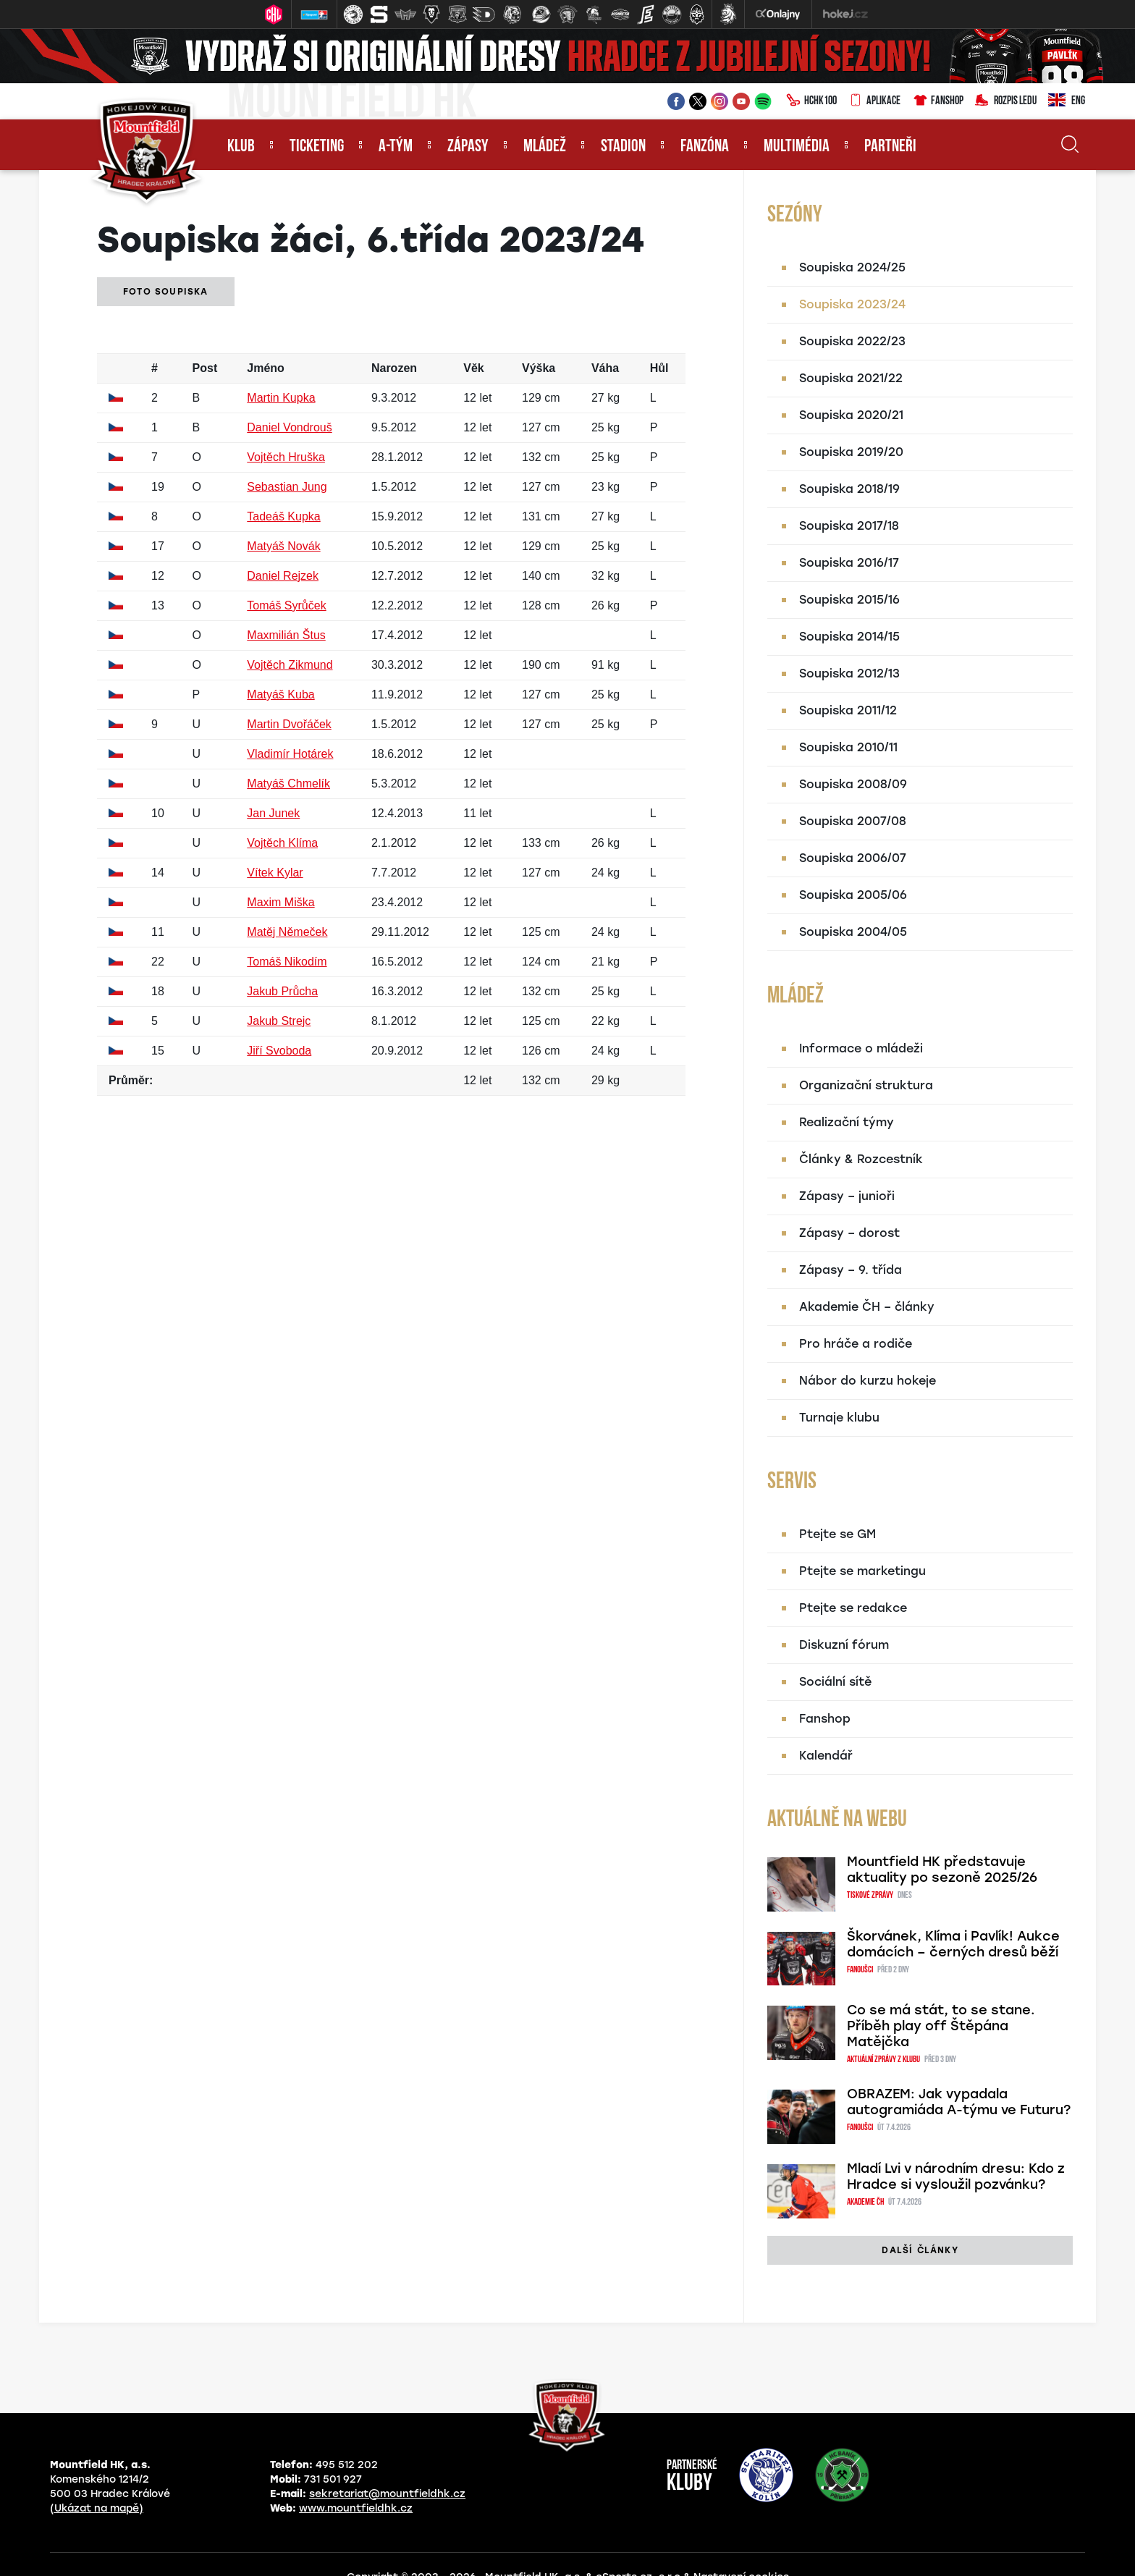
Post (205, 368)
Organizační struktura (866, 1085)
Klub (241, 147)
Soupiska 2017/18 (849, 526)
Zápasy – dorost (849, 1233)
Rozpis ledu (1006, 101)
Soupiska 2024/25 (852, 267)
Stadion (623, 147)
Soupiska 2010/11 (848, 747)
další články (920, 2250)
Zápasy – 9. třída (850, 1270)
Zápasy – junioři (847, 1196)
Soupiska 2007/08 (852, 821)
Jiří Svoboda (279, 1050)
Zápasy (468, 147)
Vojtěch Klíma (282, 843)
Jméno (265, 368)
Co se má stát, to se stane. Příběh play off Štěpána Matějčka (941, 2026)
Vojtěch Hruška (286, 457)
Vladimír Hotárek (290, 754)
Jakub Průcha (282, 991)
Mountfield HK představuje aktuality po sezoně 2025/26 (942, 1869)
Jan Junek (273, 813)
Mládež (544, 147)
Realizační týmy (846, 1122)
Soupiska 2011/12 (848, 710)
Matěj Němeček (287, 932)
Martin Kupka (281, 398)
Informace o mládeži (861, 1048)
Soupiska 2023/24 (852, 304)
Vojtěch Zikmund (289, 665)
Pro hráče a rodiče (855, 1344)
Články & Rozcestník (861, 1159)
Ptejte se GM (837, 1534)
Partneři (890, 147)
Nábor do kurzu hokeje (867, 1381)
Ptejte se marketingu (862, 1571)
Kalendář (826, 1755)
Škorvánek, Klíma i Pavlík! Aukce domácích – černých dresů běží (953, 1944)
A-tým (396, 147)
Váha (605, 368)
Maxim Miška (280, 902)
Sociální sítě (835, 1682)
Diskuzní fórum (844, 1645)
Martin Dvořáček (289, 724)
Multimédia (797, 147)
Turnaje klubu (839, 1417)
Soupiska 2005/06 (853, 895)
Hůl (659, 368)
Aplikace (874, 101)
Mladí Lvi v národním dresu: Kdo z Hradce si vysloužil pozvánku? (956, 2176)
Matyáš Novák (283, 546)
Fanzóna (704, 147)
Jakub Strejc (279, 1021)
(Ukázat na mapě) (96, 2508)
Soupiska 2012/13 (849, 673)
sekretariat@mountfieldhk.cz (387, 2494)
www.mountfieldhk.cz (356, 2508)
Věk (473, 368)
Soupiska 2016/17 (849, 563)
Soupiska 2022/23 (852, 341)
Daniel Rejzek (282, 576)
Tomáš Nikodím (286, 961)
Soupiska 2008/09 (853, 784)
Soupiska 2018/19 (849, 489)
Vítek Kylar (275, 872)
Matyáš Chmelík (288, 783)
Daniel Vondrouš (289, 427)
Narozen (394, 368)
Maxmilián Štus (286, 635)
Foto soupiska (165, 292)
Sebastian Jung (286, 487)
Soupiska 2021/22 (851, 378)
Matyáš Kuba (280, 694)
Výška (538, 368)
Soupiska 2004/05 (853, 932)
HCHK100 (811, 101)
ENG (1066, 101)
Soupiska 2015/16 (849, 600)
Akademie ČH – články (866, 1307)
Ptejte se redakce (853, 1608)
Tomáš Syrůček (286, 605)
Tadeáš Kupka (283, 516)
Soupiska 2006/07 (852, 858)
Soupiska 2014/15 (849, 636)
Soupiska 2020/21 (851, 415)
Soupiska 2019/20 (851, 452)
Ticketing (317, 147)
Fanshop (937, 101)
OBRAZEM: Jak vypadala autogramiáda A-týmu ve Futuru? (959, 2102)
